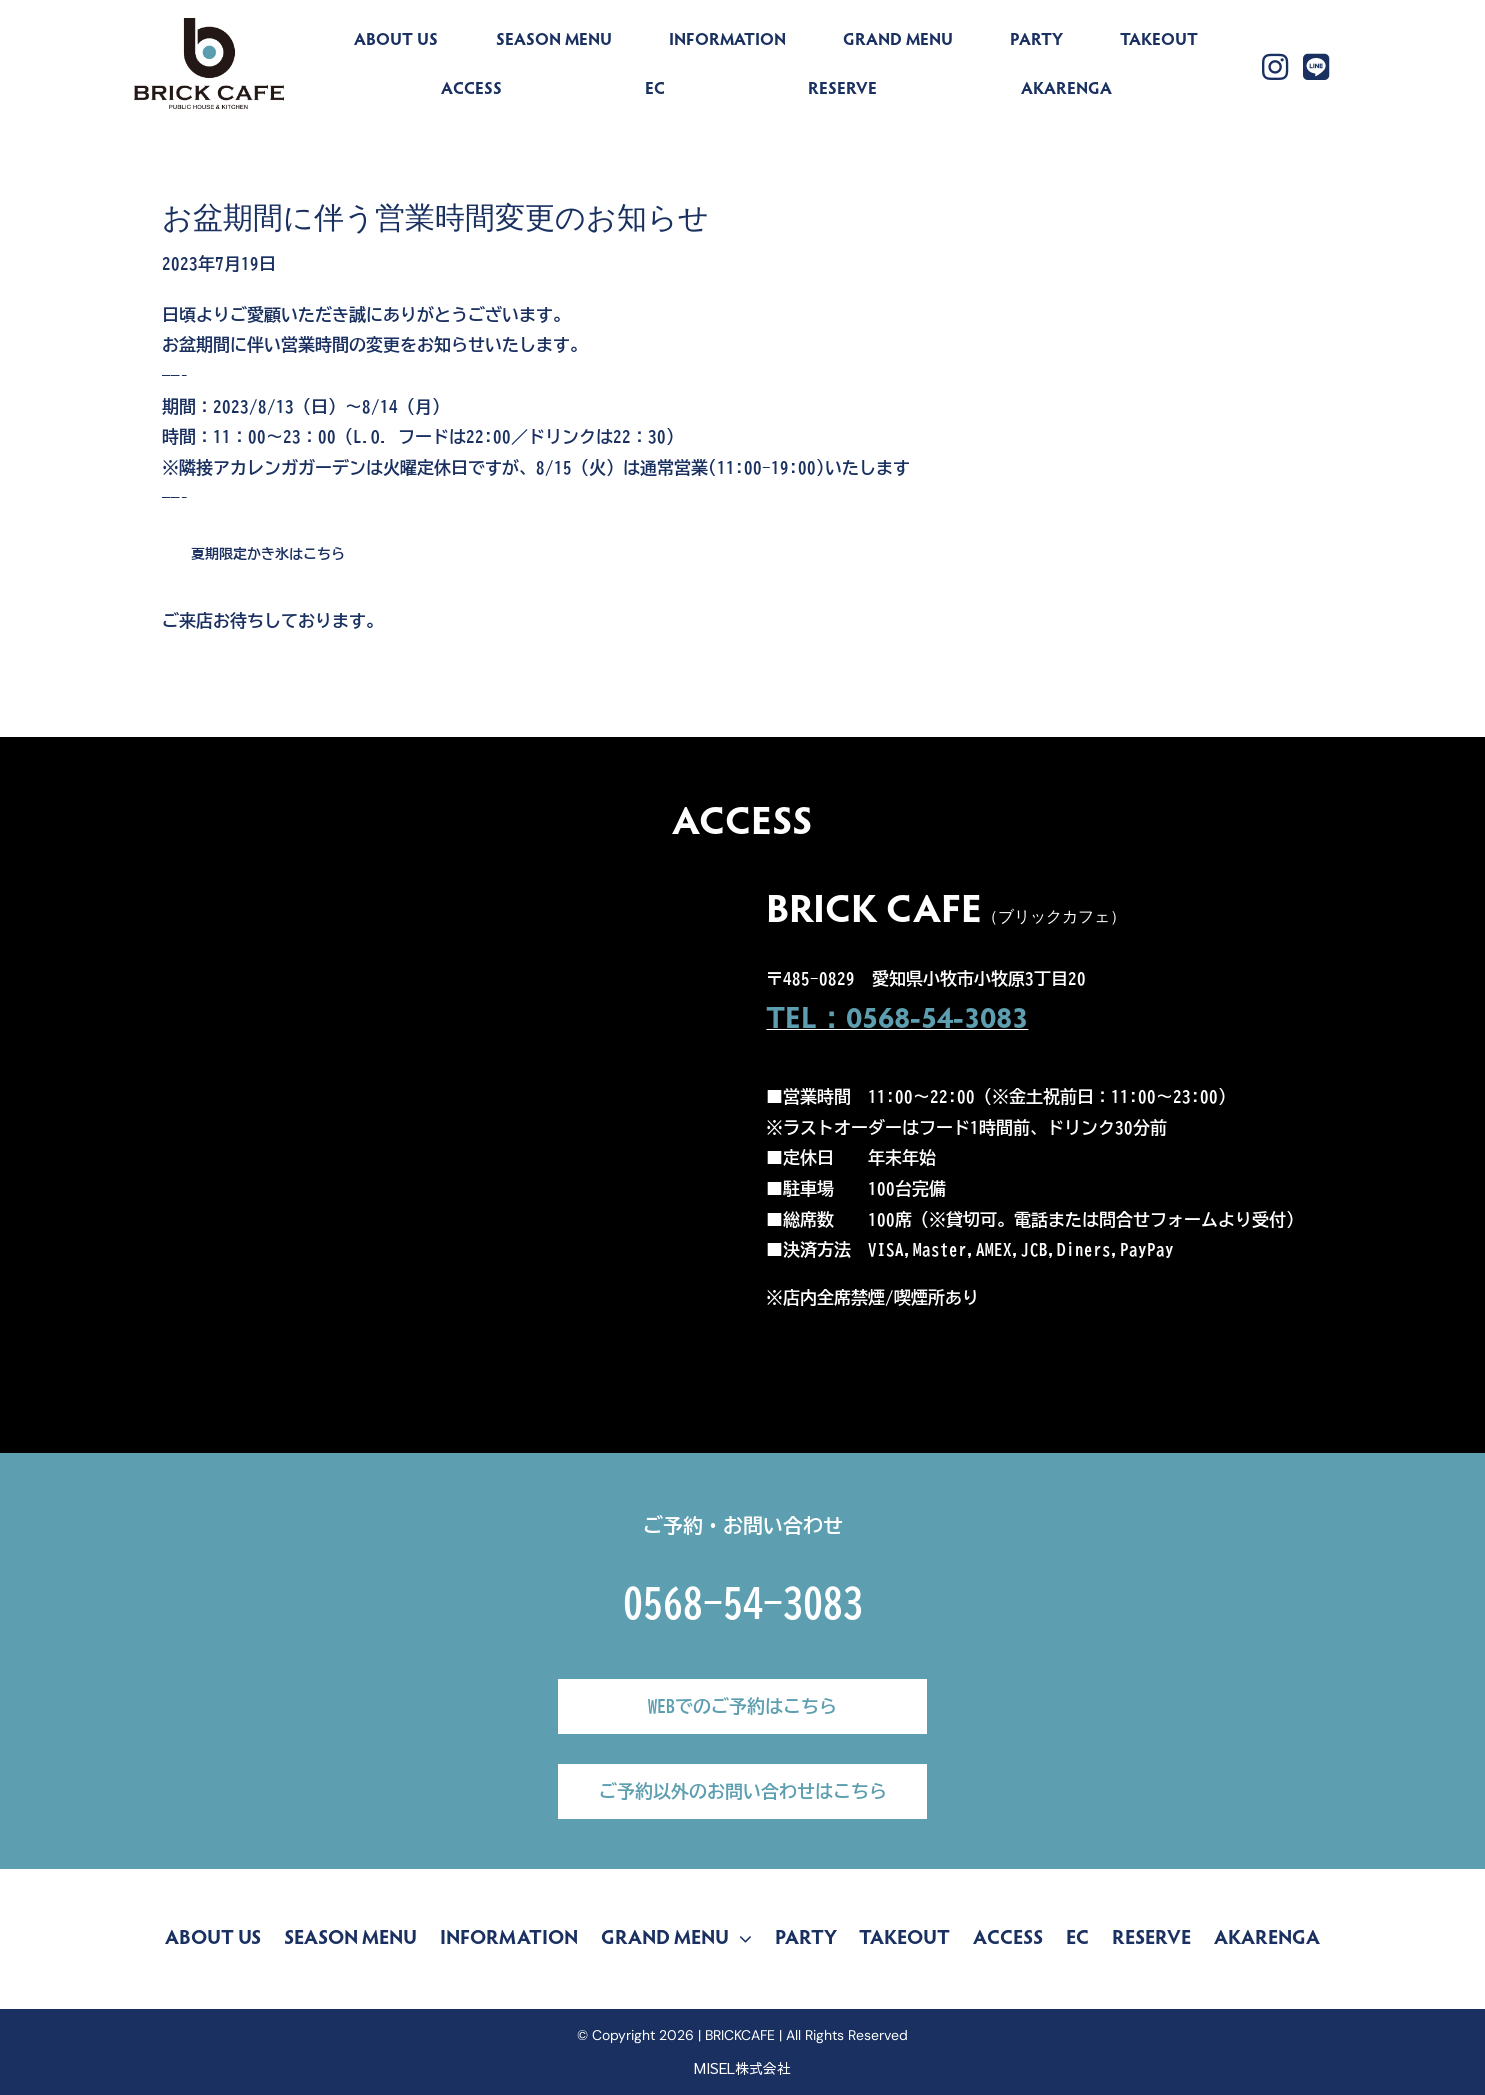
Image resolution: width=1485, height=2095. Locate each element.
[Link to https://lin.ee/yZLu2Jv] (1316, 67)
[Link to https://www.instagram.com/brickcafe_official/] (1275, 67)
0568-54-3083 (743, 1603)
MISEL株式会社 (742, 2068)
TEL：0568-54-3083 (897, 1021)
